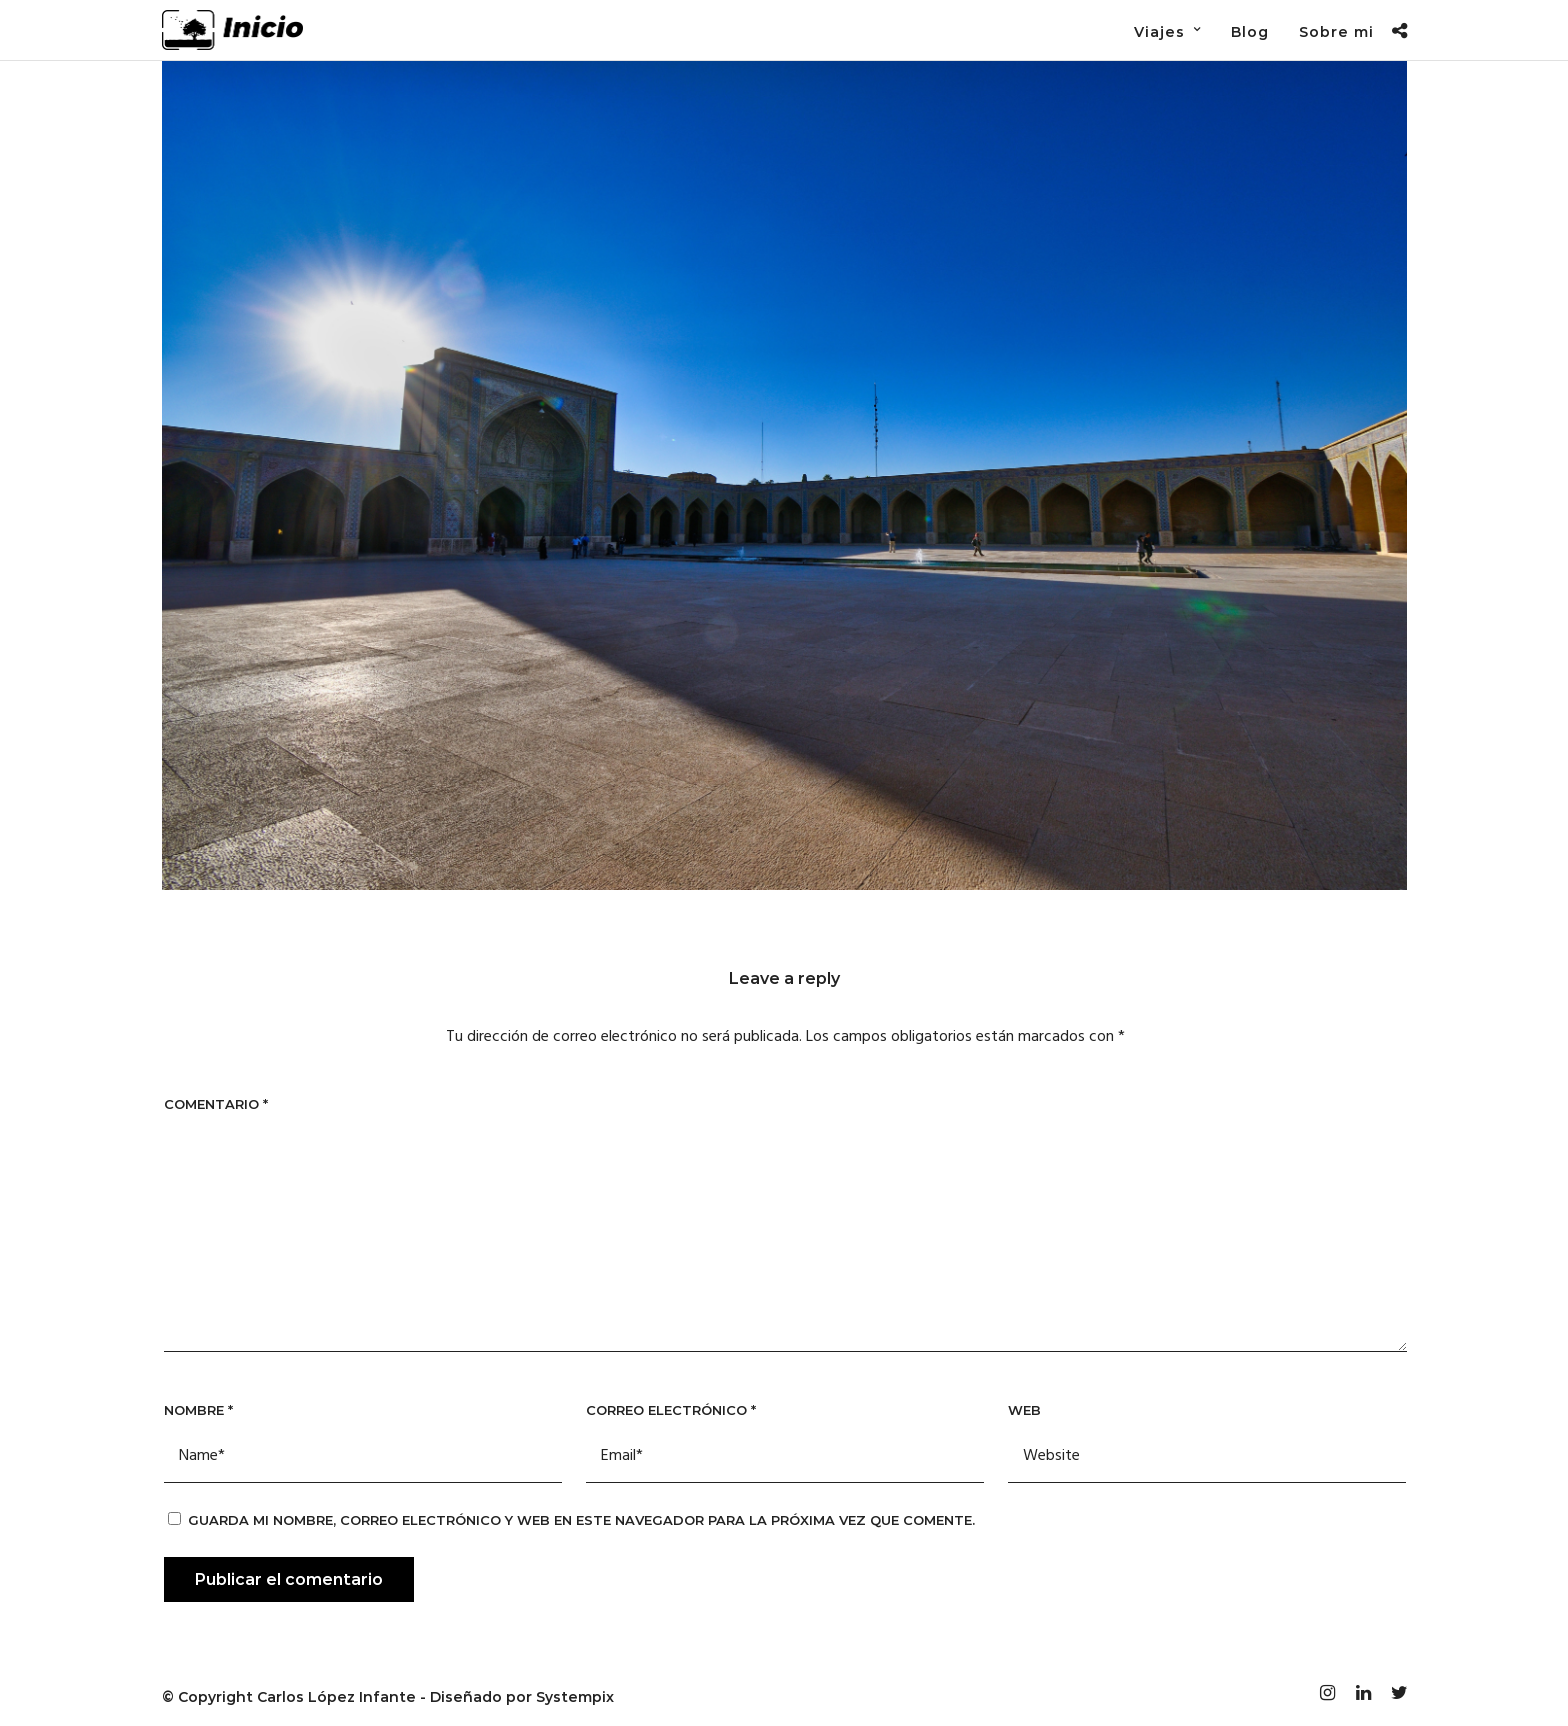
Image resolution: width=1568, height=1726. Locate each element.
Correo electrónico (671, 1410)
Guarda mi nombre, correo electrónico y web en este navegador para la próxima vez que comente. (581, 1520)
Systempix (575, 1697)
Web (1024, 1410)
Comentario (216, 1104)
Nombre (198, 1410)
